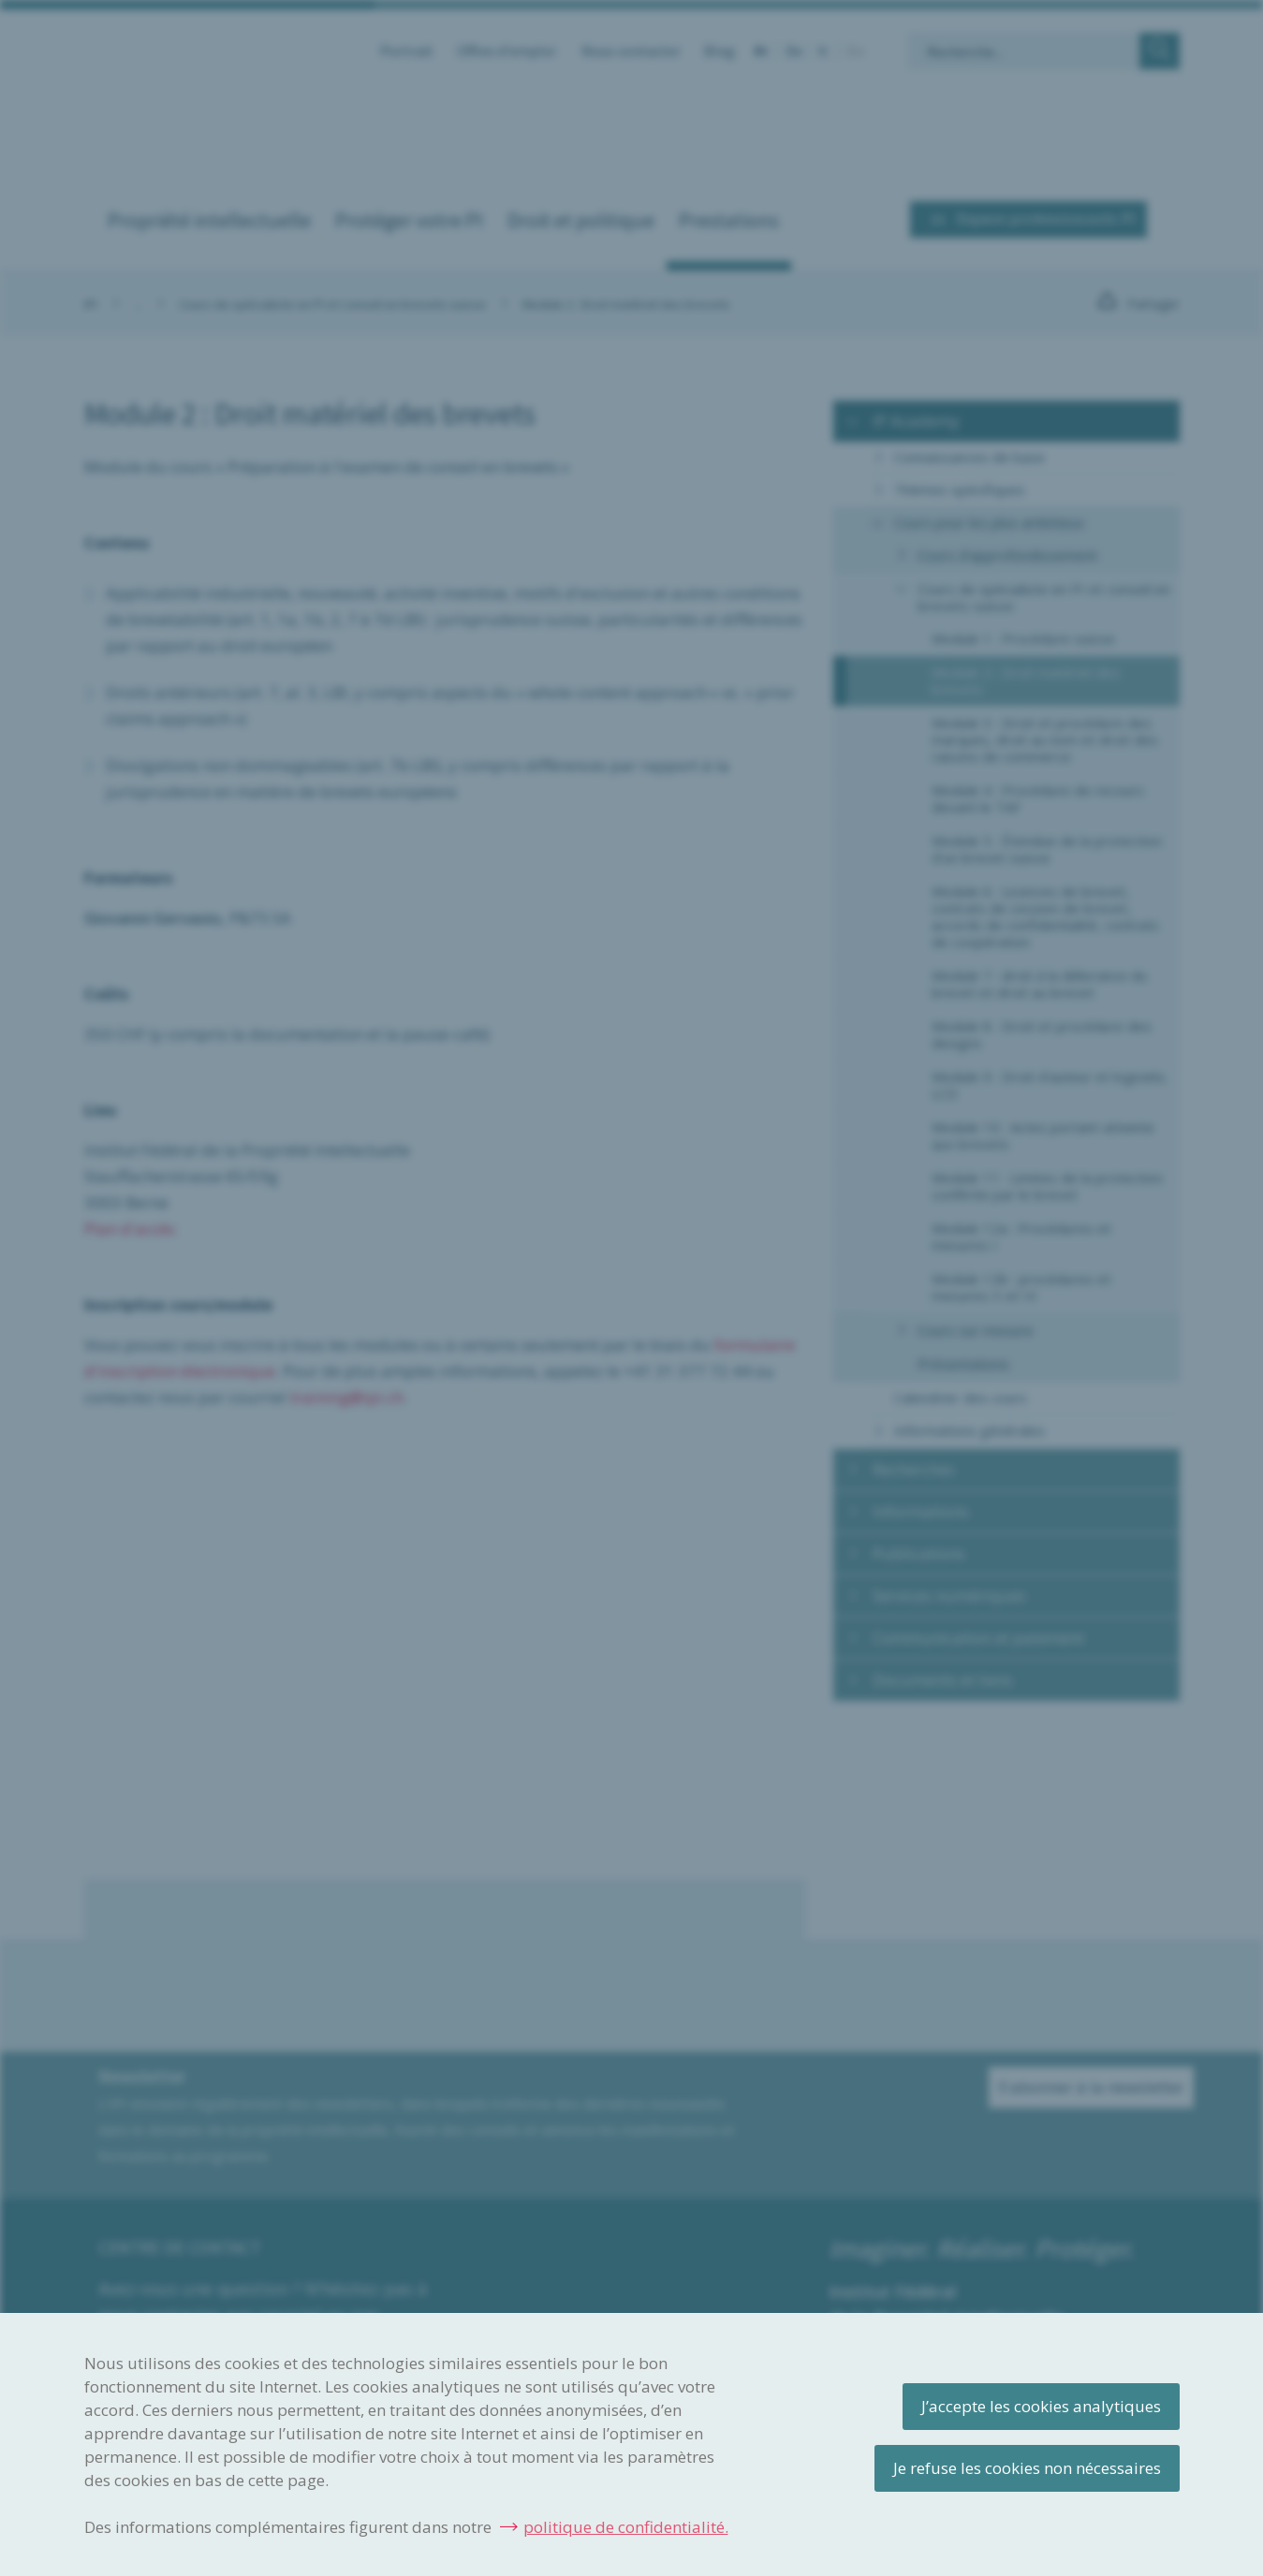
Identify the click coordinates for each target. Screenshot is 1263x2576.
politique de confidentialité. (625, 2527)
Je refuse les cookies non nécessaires (1027, 2468)
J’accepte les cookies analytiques (1041, 2406)
